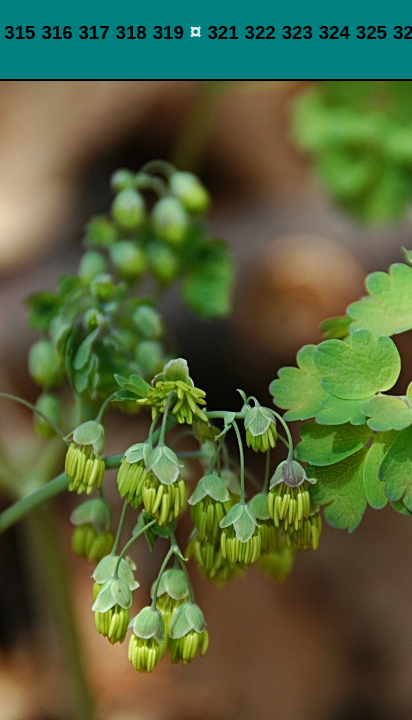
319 (168, 32)
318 (131, 32)
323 (297, 32)
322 (260, 32)
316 (56, 32)
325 (371, 32)
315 (19, 32)
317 (93, 32)
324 (334, 32)
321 (222, 32)
